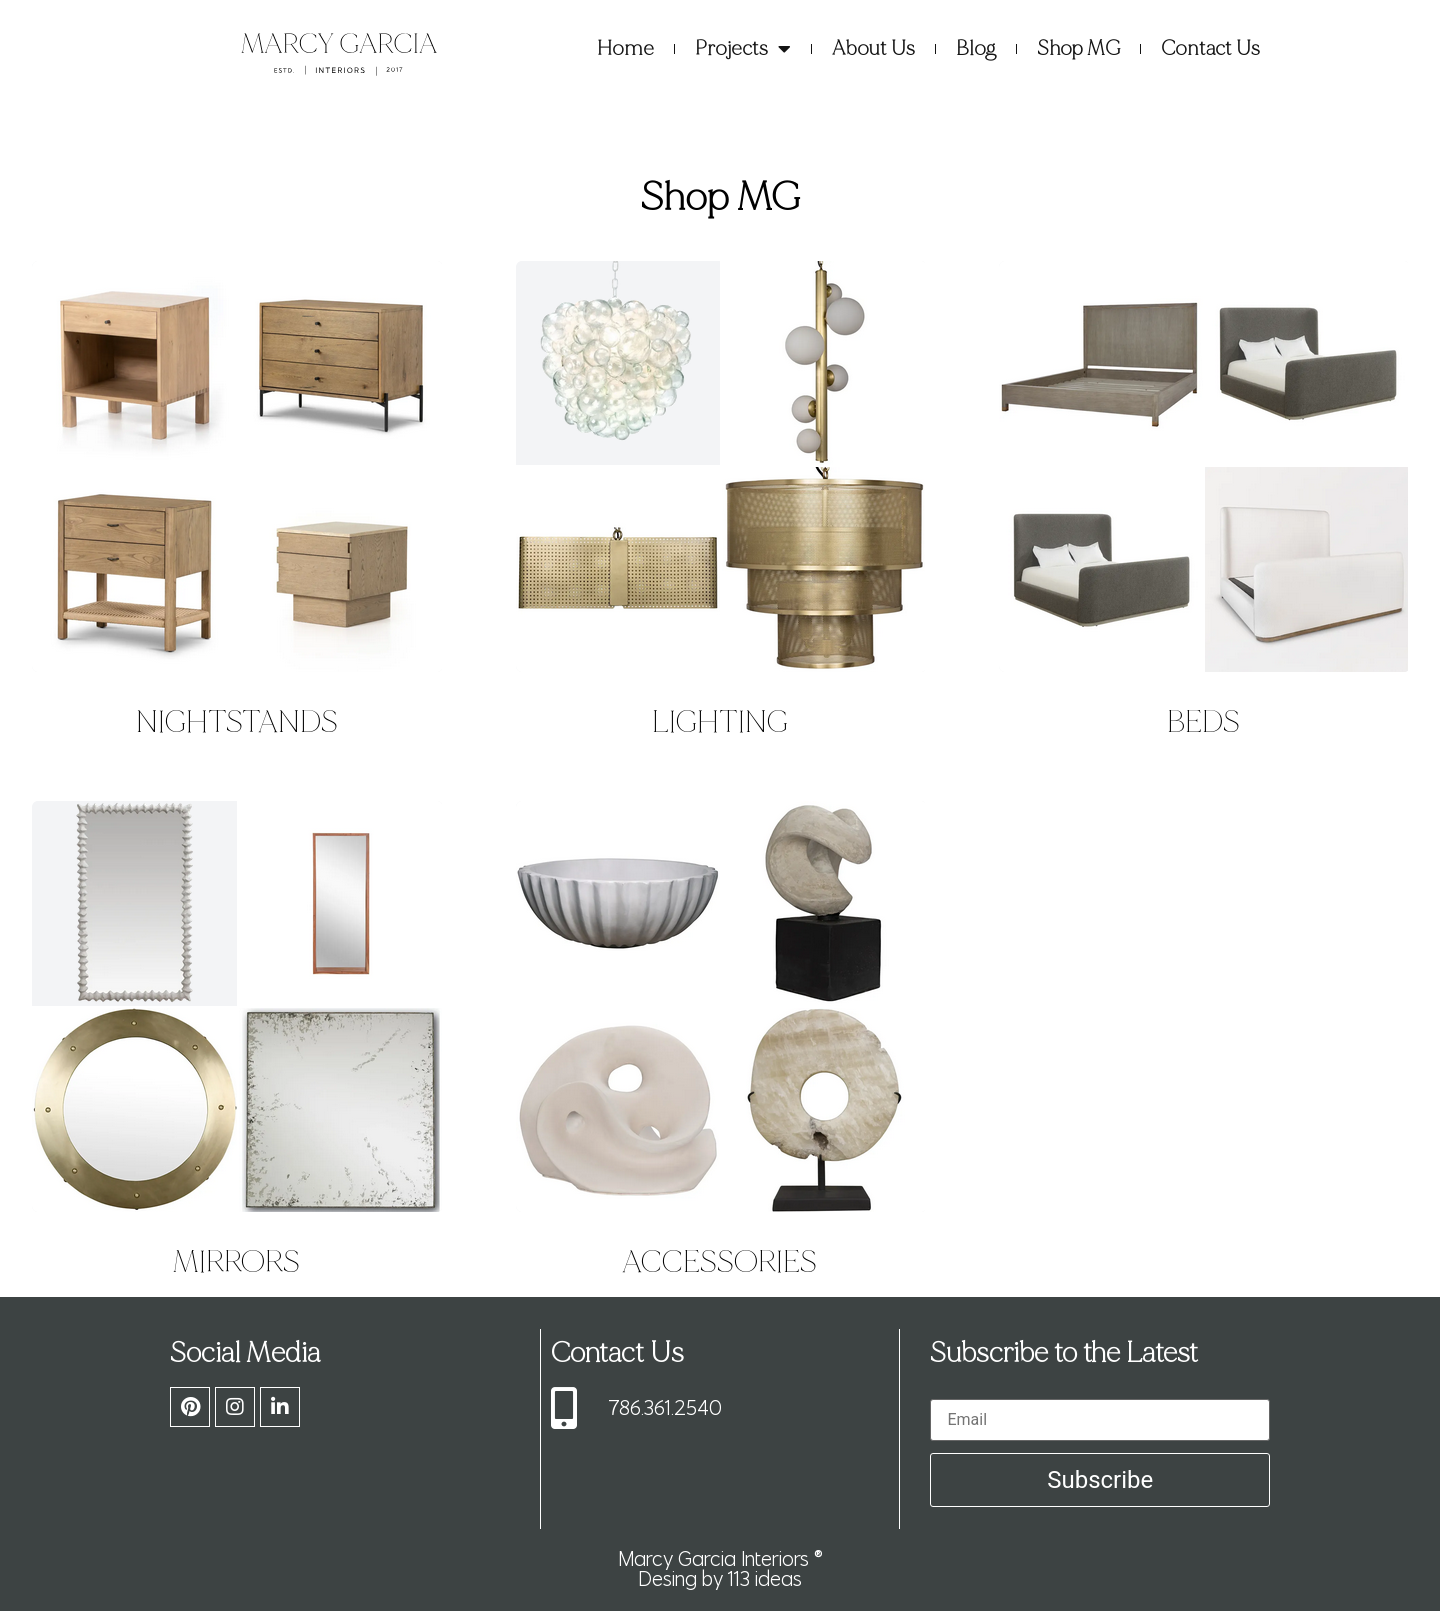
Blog (976, 48)
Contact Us (1210, 48)
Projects (743, 49)
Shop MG (1078, 48)
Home (625, 48)
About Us (873, 48)
